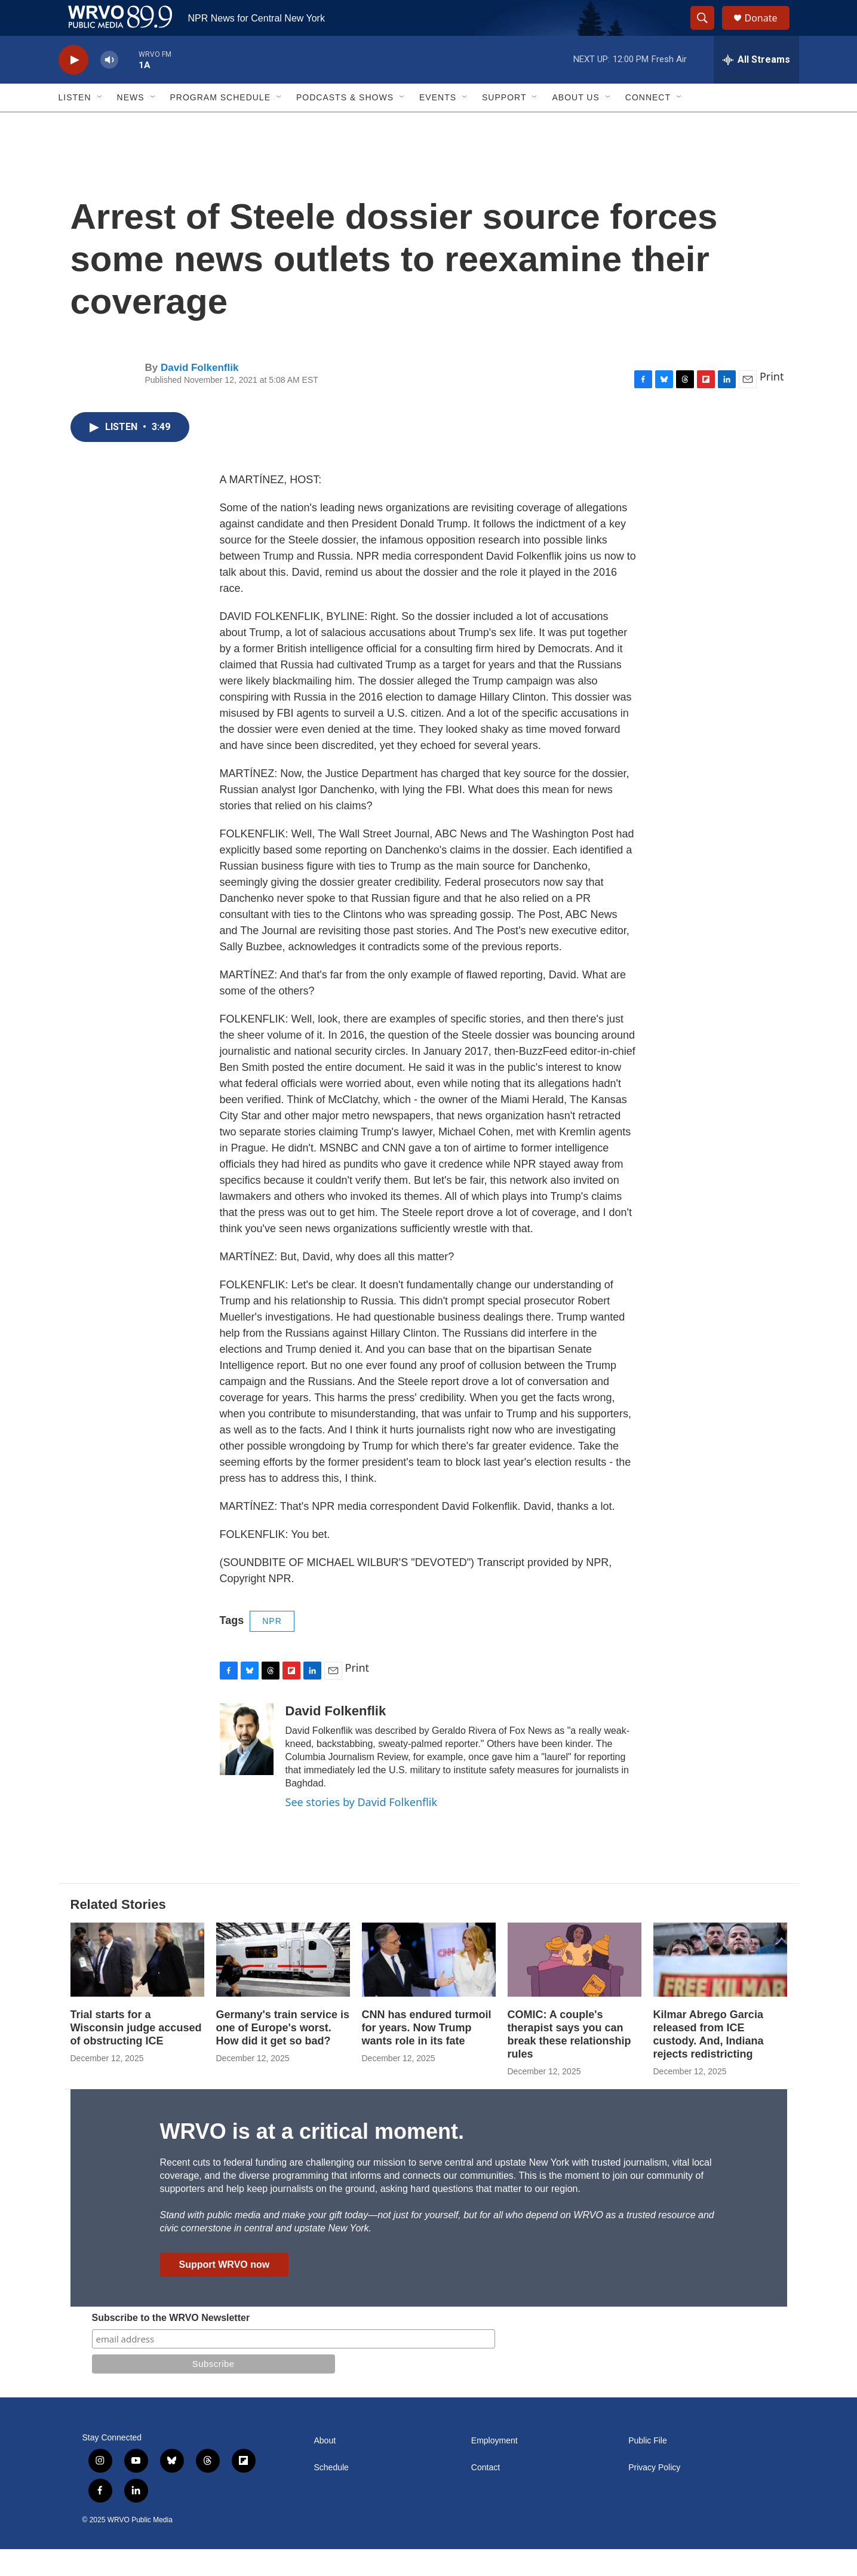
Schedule (331, 2494)
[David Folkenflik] (247, 1766)
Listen (75, 124)
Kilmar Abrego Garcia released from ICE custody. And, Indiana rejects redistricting (708, 2061)
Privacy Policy (654, 2494)
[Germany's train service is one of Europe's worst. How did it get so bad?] (283, 1986)
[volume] (109, 86)
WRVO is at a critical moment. (312, 2158)
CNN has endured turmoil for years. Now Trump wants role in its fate (427, 2054)
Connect (648, 124)
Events (437, 124)
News (131, 124)
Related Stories (118, 1931)
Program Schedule (220, 124)
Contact (485, 2494)
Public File (647, 2467)
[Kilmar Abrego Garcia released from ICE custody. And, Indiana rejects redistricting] (720, 1986)
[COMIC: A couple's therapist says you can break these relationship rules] (574, 1986)
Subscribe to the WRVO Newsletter (171, 2344)
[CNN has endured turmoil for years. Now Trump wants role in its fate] (429, 1986)
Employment (494, 2467)
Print (772, 403)
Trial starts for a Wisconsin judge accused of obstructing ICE (136, 2054)
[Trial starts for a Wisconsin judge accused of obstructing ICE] (137, 1986)
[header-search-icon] (708, 32)
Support (504, 124)
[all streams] (756, 86)
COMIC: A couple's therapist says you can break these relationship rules (569, 2061)
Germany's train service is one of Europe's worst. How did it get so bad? (282, 2054)
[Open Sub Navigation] (100, 124)
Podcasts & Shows (345, 124)
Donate (768, 31)
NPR (272, 1648)
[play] (73, 87)
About (325, 2467)
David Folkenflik (199, 394)
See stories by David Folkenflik (361, 1829)
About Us (575, 124)
